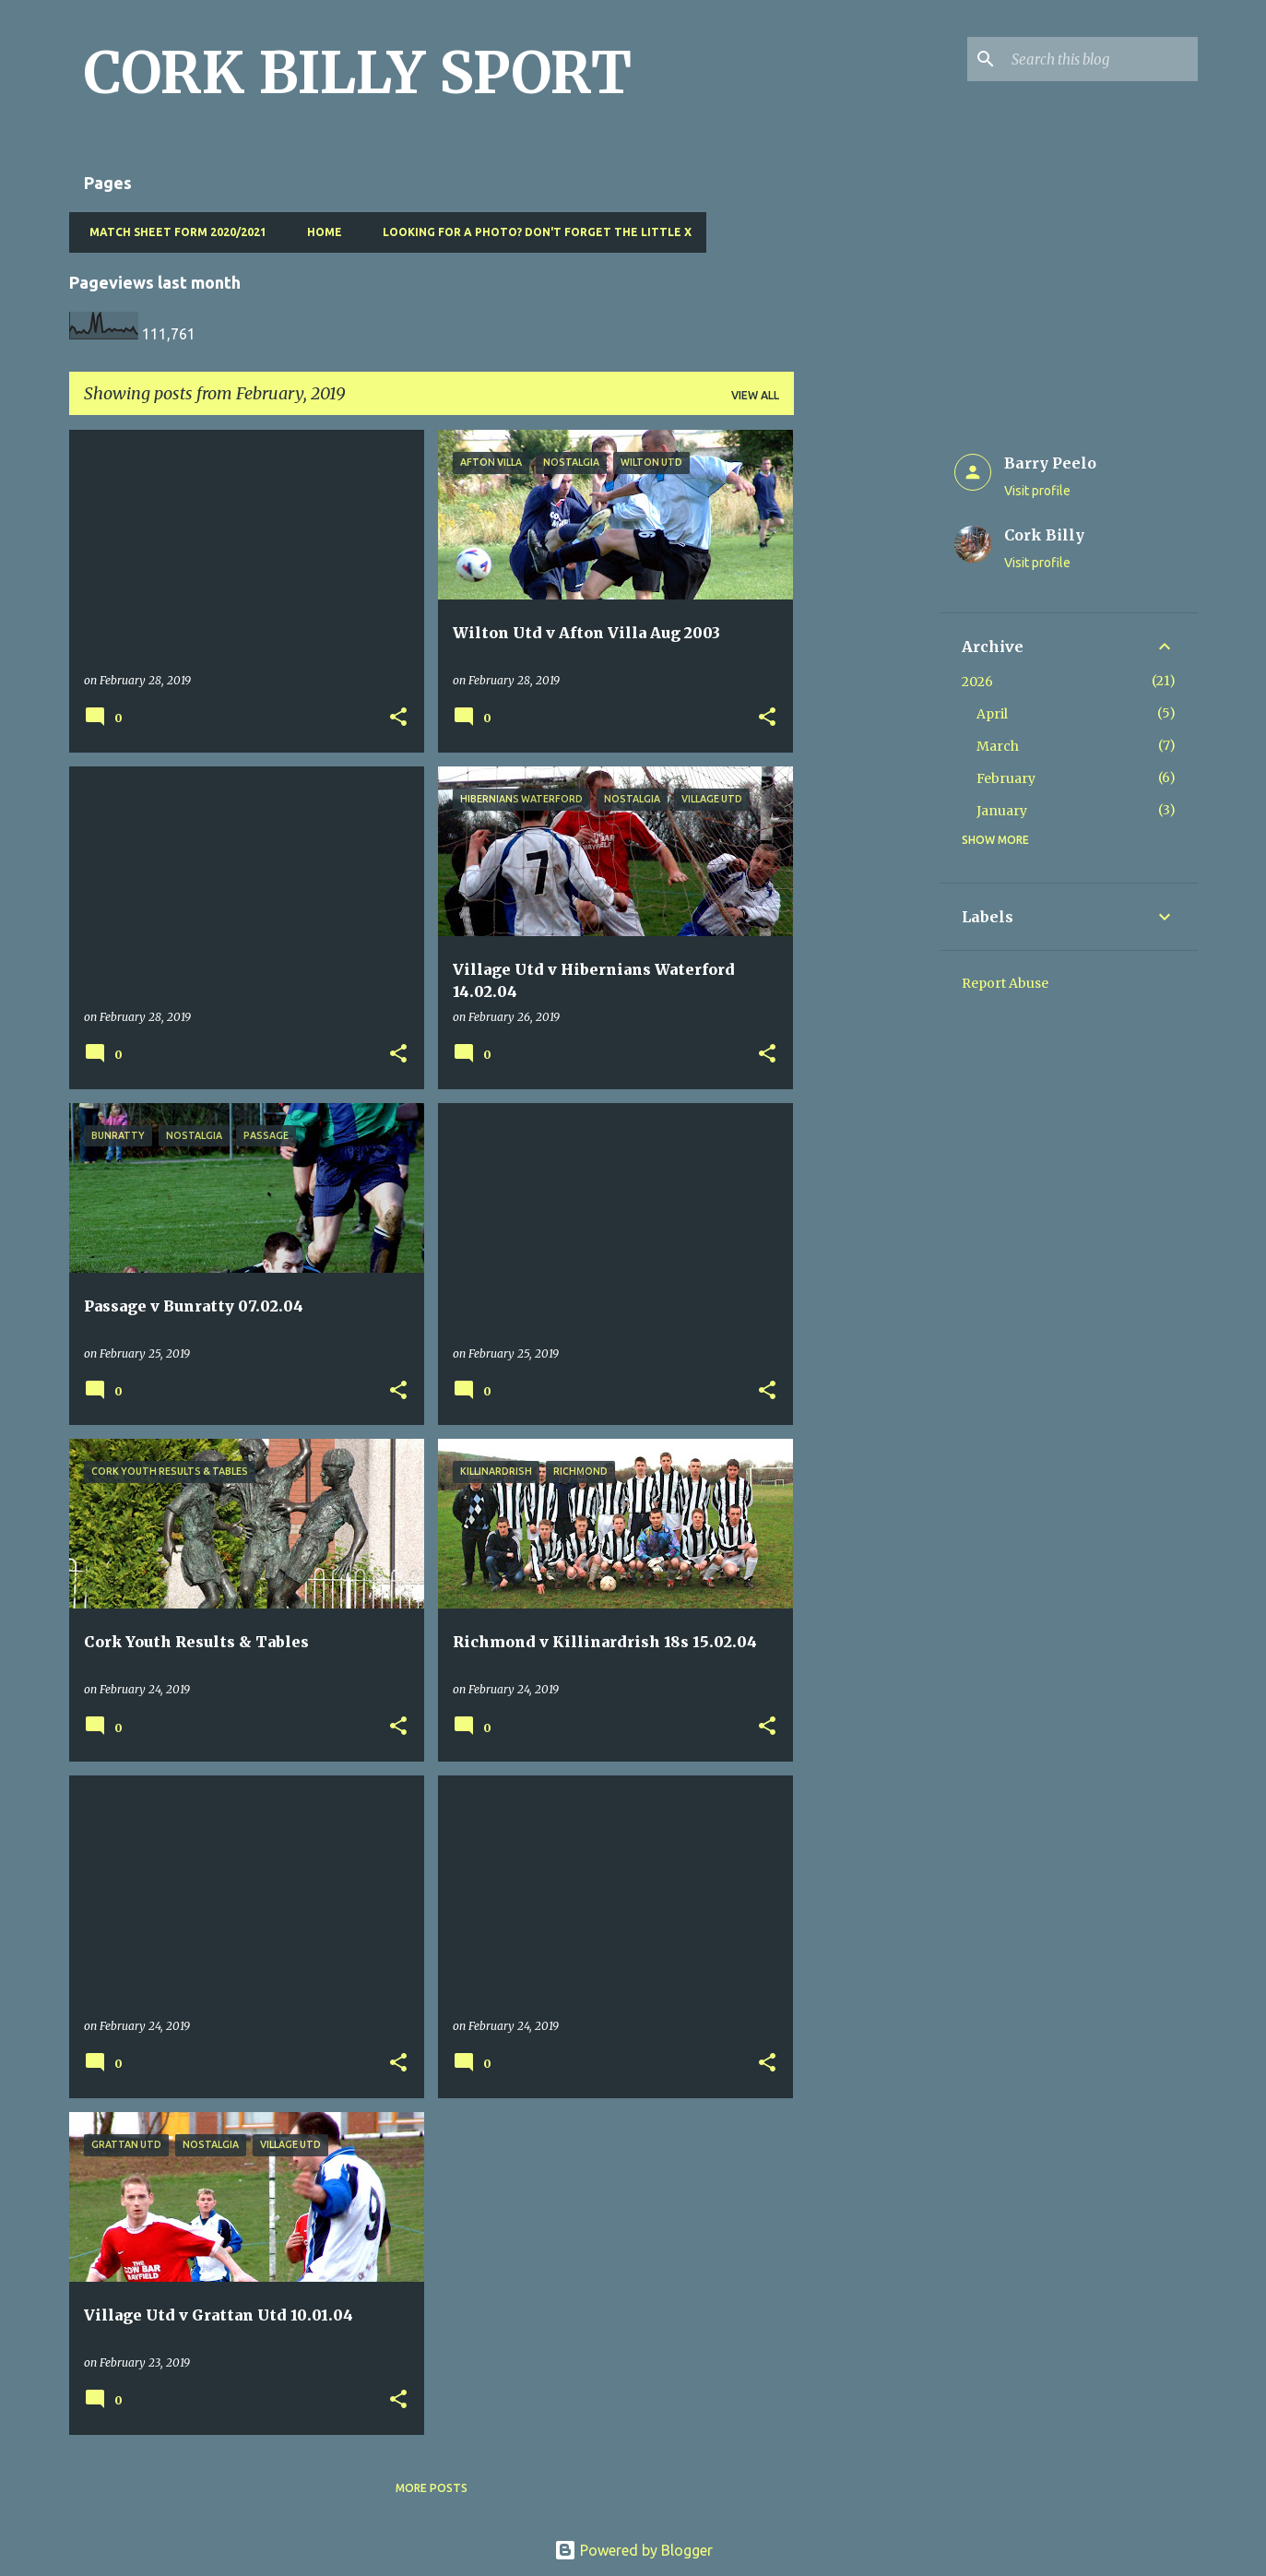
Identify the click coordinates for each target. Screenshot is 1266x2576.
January (1001, 810)
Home (319, 232)
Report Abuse (1005, 983)
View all (755, 395)
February (1005, 778)
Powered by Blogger (633, 2550)
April (992, 714)
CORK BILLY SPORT (358, 73)
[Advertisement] (867, 706)
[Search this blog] (1101, 59)
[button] (398, 718)
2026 (977, 681)
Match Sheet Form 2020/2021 (172, 232)
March (997, 746)
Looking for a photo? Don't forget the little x (531, 232)
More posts (431, 2488)
